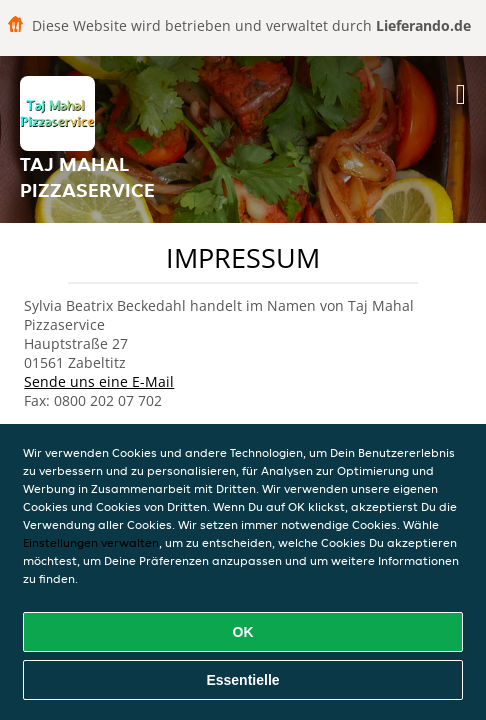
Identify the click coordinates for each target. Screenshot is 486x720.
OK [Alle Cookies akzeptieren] (243, 632)
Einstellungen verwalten (91, 542)
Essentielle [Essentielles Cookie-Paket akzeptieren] (242, 680)
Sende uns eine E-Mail (99, 381)
